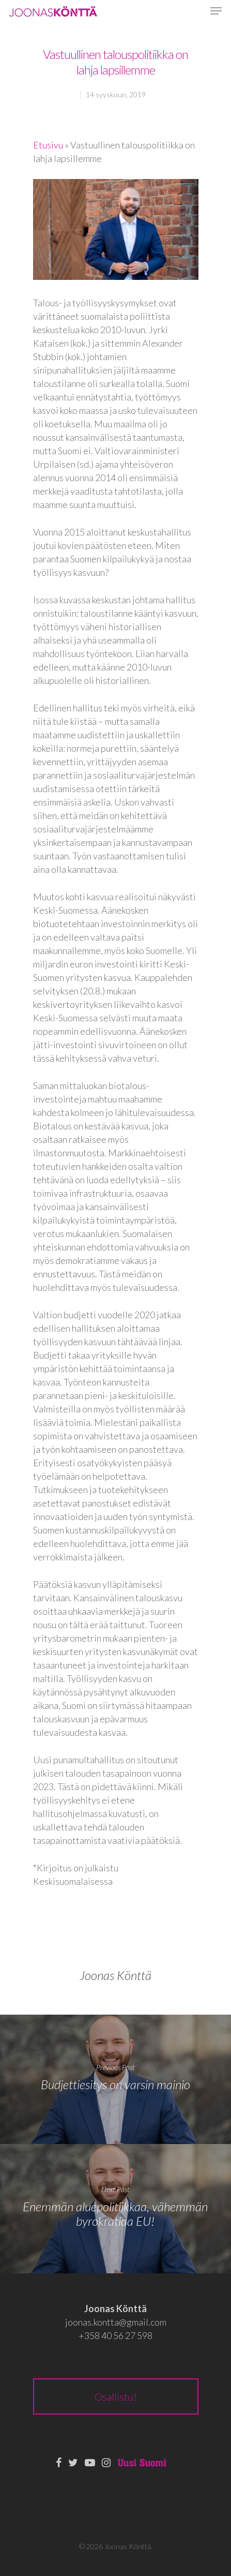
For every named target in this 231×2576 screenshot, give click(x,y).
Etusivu (48, 145)
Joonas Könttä (115, 1975)
